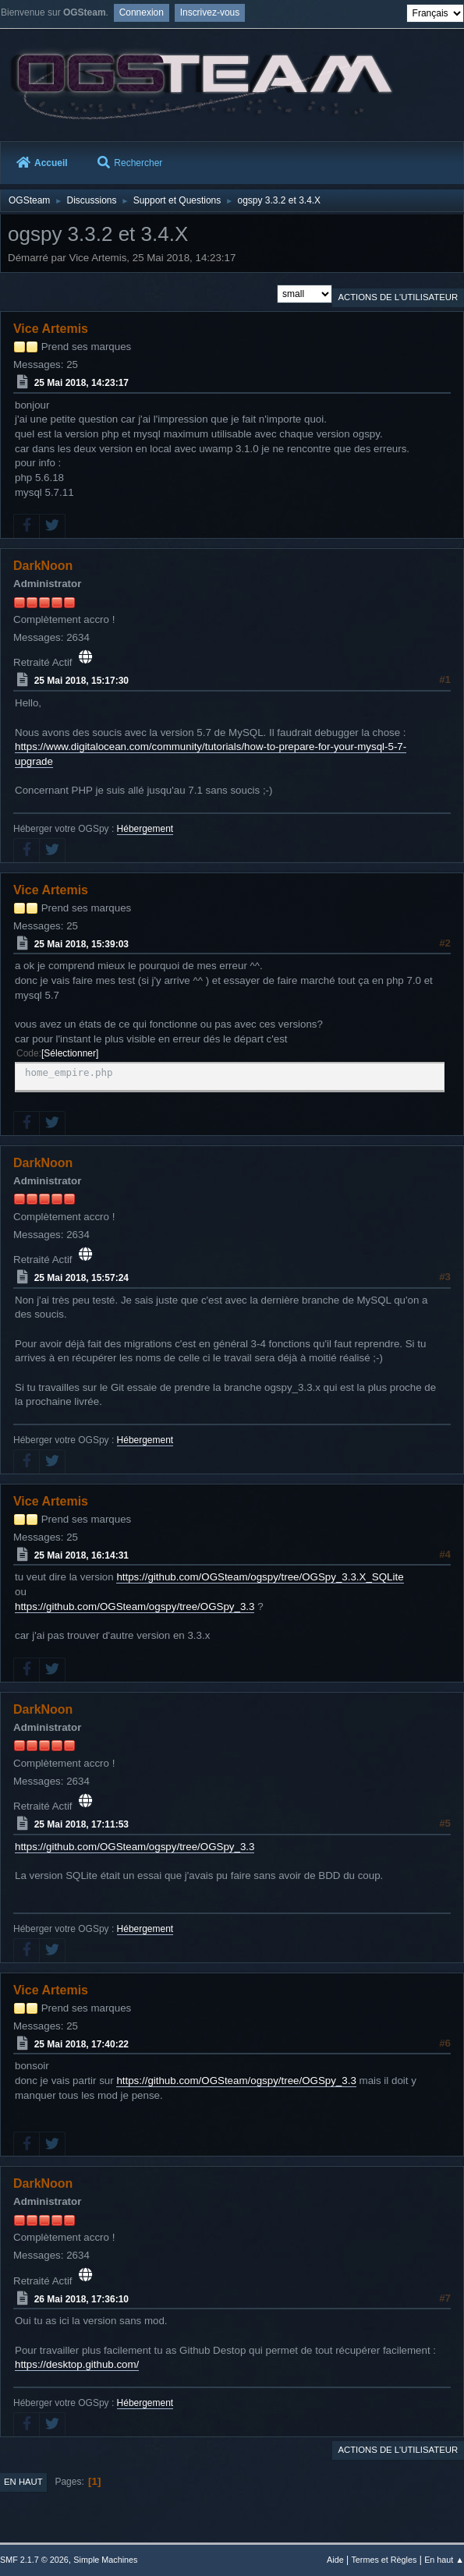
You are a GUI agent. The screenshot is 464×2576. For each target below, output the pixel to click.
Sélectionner (70, 1053)
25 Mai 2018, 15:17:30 (81, 680)
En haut (23, 2481)
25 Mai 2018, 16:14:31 (81, 1554)
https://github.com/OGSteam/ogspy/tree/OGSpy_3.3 (134, 1606)
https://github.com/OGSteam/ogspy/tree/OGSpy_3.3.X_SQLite (259, 1577)
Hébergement (145, 828)
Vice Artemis (50, 328)
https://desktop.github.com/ (77, 2364)
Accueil (42, 162)
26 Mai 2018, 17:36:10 (81, 2298)
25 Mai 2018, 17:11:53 (81, 1824)
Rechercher (129, 162)
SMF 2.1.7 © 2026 (34, 2559)
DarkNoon (43, 565)
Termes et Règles (383, 2559)
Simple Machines (105, 2559)
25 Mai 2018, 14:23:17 (81, 382)
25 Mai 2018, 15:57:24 (81, 1277)
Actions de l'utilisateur (398, 297)
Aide (335, 2559)
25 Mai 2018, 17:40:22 (81, 2043)
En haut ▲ (444, 2559)
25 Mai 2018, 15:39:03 (81, 943)
